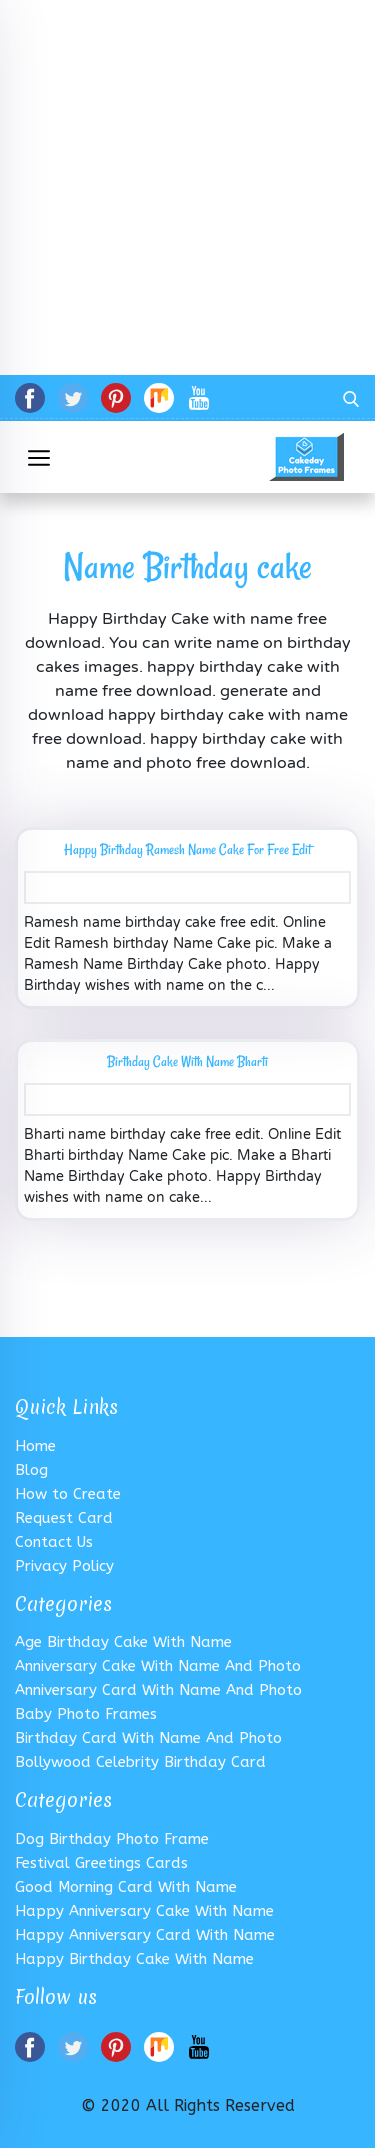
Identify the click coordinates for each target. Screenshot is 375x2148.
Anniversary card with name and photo (158, 1690)
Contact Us (54, 1542)
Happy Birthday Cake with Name (134, 1959)
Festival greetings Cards (101, 1863)
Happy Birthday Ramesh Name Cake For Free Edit (187, 849)
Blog (31, 1470)
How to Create (68, 1494)
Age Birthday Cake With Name (123, 1642)
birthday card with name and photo (148, 1738)
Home (35, 1446)
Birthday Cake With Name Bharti (187, 1061)
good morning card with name (126, 1887)
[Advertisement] (187, 187)
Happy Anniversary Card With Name (145, 1935)
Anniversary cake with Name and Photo (158, 1666)
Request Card (64, 1518)
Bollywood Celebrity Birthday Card (140, 1762)
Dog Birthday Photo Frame (112, 1839)
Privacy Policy (64, 1566)
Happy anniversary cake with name (144, 1911)
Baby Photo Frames (86, 1714)
